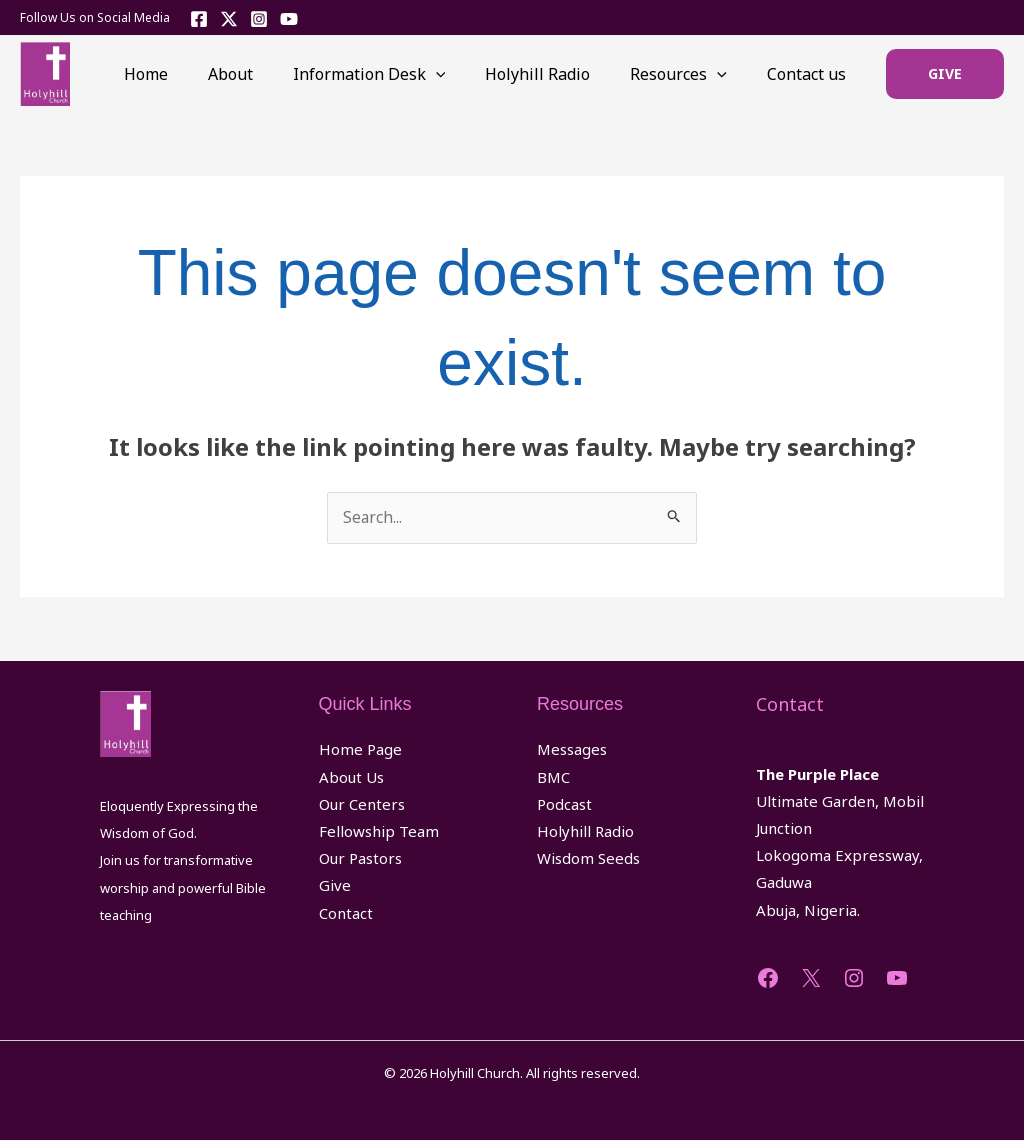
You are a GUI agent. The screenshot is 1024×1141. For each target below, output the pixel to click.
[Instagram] (259, 19)
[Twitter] (229, 19)
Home (190, 74)
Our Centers (362, 805)
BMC (553, 778)
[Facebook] (199, 19)
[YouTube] (289, 19)
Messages (572, 750)
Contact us (810, 74)
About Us (351, 778)
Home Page (360, 750)
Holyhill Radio (557, 74)
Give (335, 886)
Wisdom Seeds (588, 859)
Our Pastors (360, 859)
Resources (690, 74)
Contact (346, 914)
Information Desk (397, 74)
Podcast (564, 805)
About (266, 74)
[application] (464, 74)
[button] (945, 74)
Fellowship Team (379, 832)
